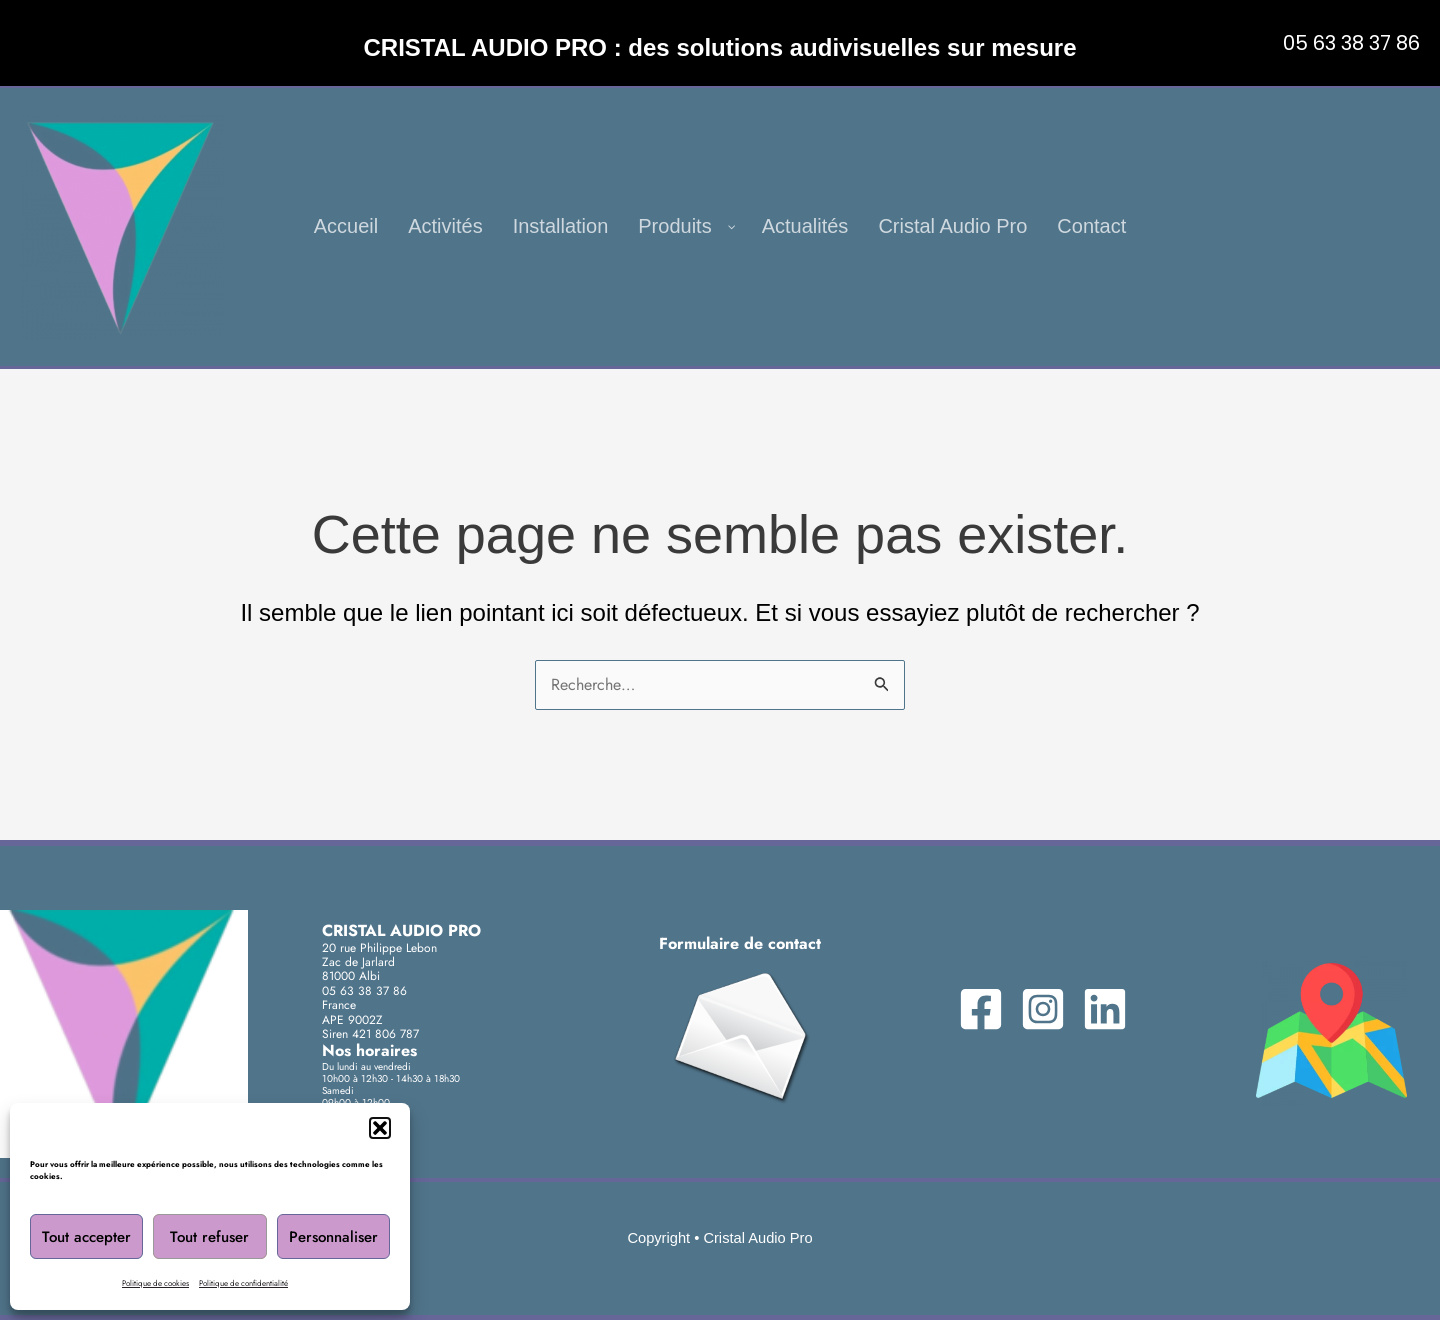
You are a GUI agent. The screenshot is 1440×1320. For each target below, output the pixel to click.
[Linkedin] (1105, 1009)
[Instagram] (1043, 1009)
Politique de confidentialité (243, 1283)
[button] (380, 1128)
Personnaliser (333, 1237)
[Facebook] (981, 1009)
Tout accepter (86, 1237)
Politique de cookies (155, 1283)
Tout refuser (209, 1237)
